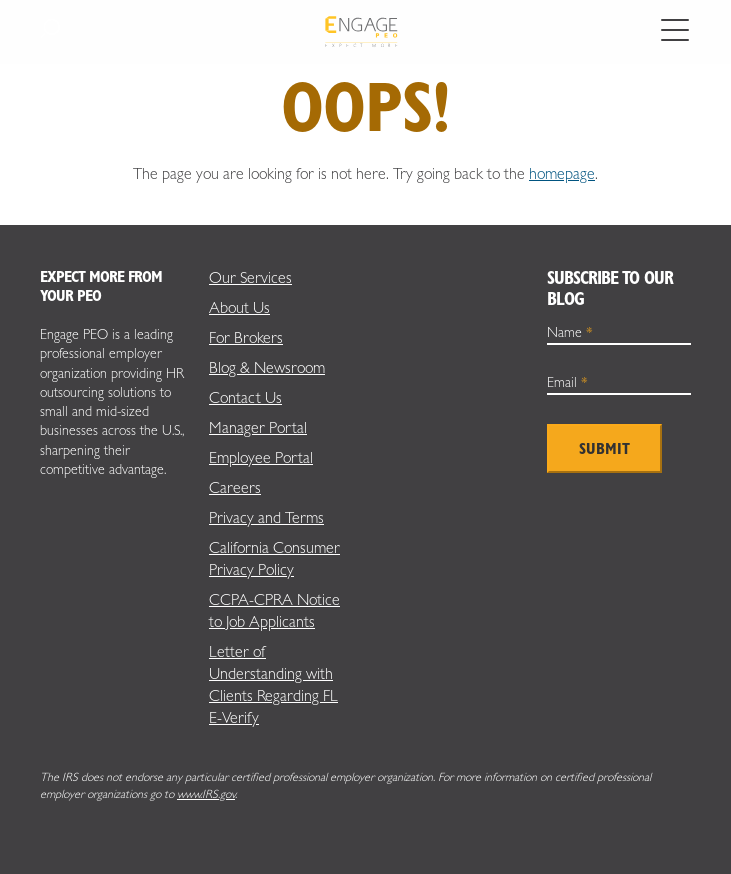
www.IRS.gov (206, 794)
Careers (235, 487)
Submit (604, 448)
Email (567, 382)
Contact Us (245, 397)
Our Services (250, 277)
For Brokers (246, 337)
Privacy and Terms (266, 517)
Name (570, 332)
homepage (562, 173)
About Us (239, 307)
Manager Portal (258, 427)
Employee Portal (261, 457)
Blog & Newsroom (267, 367)
